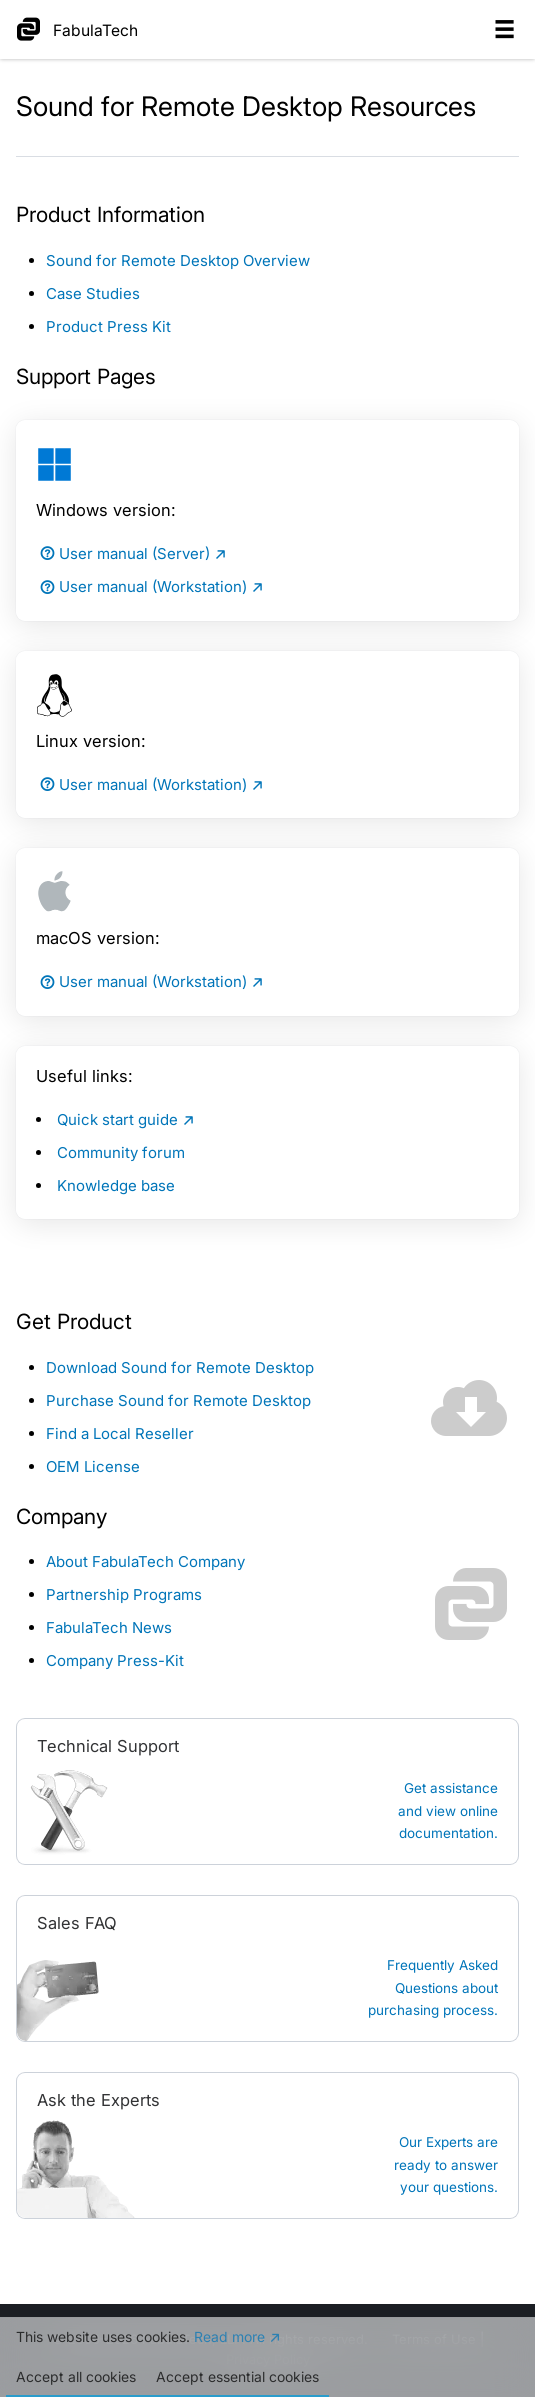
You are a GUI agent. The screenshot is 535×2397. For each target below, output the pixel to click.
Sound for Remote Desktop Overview (178, 260)
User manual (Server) (123, 553)
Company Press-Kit (115, 1660)
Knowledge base (116, 1185)
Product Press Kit (108, 326)
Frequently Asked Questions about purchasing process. (433, 1987)
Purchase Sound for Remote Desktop (178, 1400)
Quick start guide (117, 1119)
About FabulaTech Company (145, 1561)
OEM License (93, 1466)
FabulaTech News (109, 1627)
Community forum (121, 1152)
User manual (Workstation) (141, 586)
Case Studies (93, 293)
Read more (229, 2336)
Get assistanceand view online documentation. (448, 1810)
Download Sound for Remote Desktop (180, 1367)
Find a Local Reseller (120, 1433)
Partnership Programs (124, 1594)
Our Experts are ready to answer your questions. (446, 2164)
